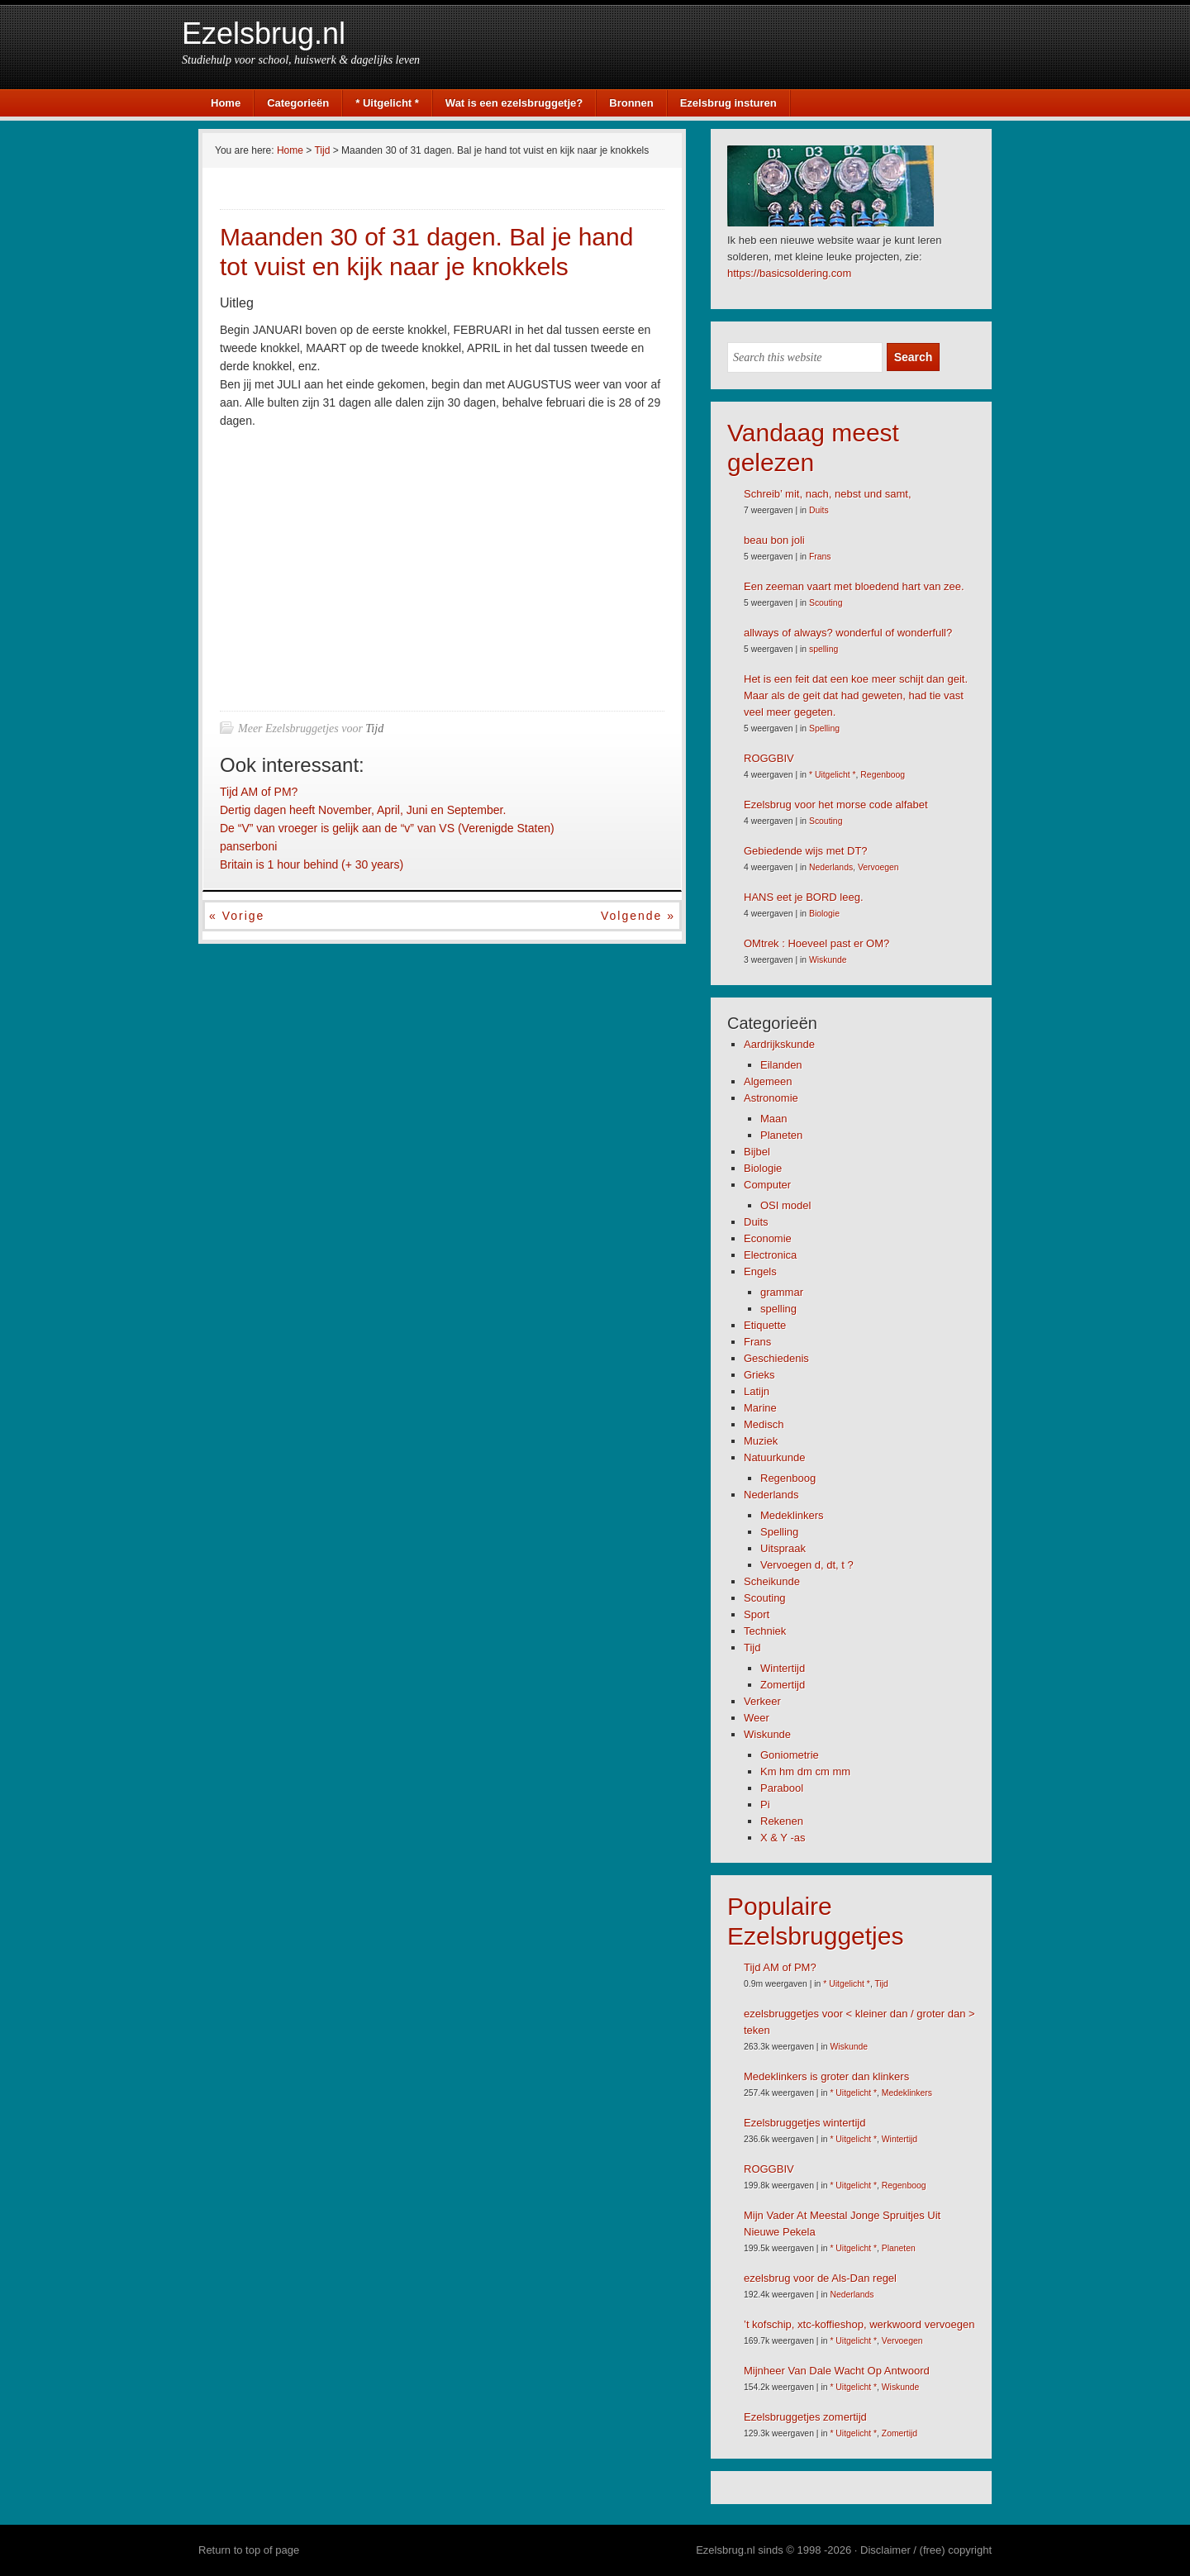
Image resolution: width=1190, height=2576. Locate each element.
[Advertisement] (358, 566)
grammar (781, 1292)
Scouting (825, 602)
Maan (774, 1118)
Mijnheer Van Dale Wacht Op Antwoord (837, 2370)
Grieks (759, 1375)
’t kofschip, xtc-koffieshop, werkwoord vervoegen (859, 2324)
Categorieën (298, 103)
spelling (823, 649)
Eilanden (781, 1065)
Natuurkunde (774, 1457)
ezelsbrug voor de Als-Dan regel (820, 2278)
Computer (767, 1184)
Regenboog (882, 774)
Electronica (770, 1255)
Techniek (765, 1631)
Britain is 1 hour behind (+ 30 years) (311, 864)
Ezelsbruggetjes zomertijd (805, 2417)
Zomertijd (782, 1684)
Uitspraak (783, 1548)
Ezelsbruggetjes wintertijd (804, 2123)
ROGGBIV (769, 758)
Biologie (824, 913)
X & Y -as (782, 1837)
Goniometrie (789, 1755)
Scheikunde (772, 1581)
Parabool (781, 1788)
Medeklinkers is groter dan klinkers (826, 2076)
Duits (819, 510)
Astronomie (771, 1098)
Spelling (824, 728)
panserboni (248, 846)
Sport (756, 1614)
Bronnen (631, 103)
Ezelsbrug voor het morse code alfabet (836, 804)
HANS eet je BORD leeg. (804, 897)
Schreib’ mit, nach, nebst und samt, (828, 494)
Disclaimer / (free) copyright (926, 2550)
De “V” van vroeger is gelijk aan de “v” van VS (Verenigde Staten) (387, 828)
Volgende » (638, 915)
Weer (756, 1718)
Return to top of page (248, 2550)
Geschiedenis (776, 1358)
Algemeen (768, 1081)
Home (225, 103)
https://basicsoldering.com (789, 273)
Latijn (756, 1391)
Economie (768, 1238)
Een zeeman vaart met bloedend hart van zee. (854, 586)
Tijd (374, 728)
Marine (760, 1408)
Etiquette (765, 1325)
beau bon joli (774, 540)
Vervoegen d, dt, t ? (807, 1565)
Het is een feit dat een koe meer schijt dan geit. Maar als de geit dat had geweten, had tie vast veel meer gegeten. (856, 695)
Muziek (761, 1441)
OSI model (785, 1205)
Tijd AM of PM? (259, 791)
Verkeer (762, 1701)
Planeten (781, 1135)
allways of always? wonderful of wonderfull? (848, 632)
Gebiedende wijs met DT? (806, 851)
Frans (820, 556)
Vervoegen (878, 867)
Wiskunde (828, 959)
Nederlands (831, 867)
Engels (760, 1271)
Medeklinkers (792, 1515)
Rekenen (781, 1821)
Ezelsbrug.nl (263, 33)
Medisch (763, 1424)
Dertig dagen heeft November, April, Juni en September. (363, 810)
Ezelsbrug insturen (728, 103)
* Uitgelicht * (387, 103)
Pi (765, 1804)
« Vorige (236, 915)
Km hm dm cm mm (805, 1771)
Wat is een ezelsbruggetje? (514, 103)
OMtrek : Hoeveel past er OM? (816, 943)
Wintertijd (782, 1668)
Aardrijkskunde (779, 1044)
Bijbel (757, 1151)
